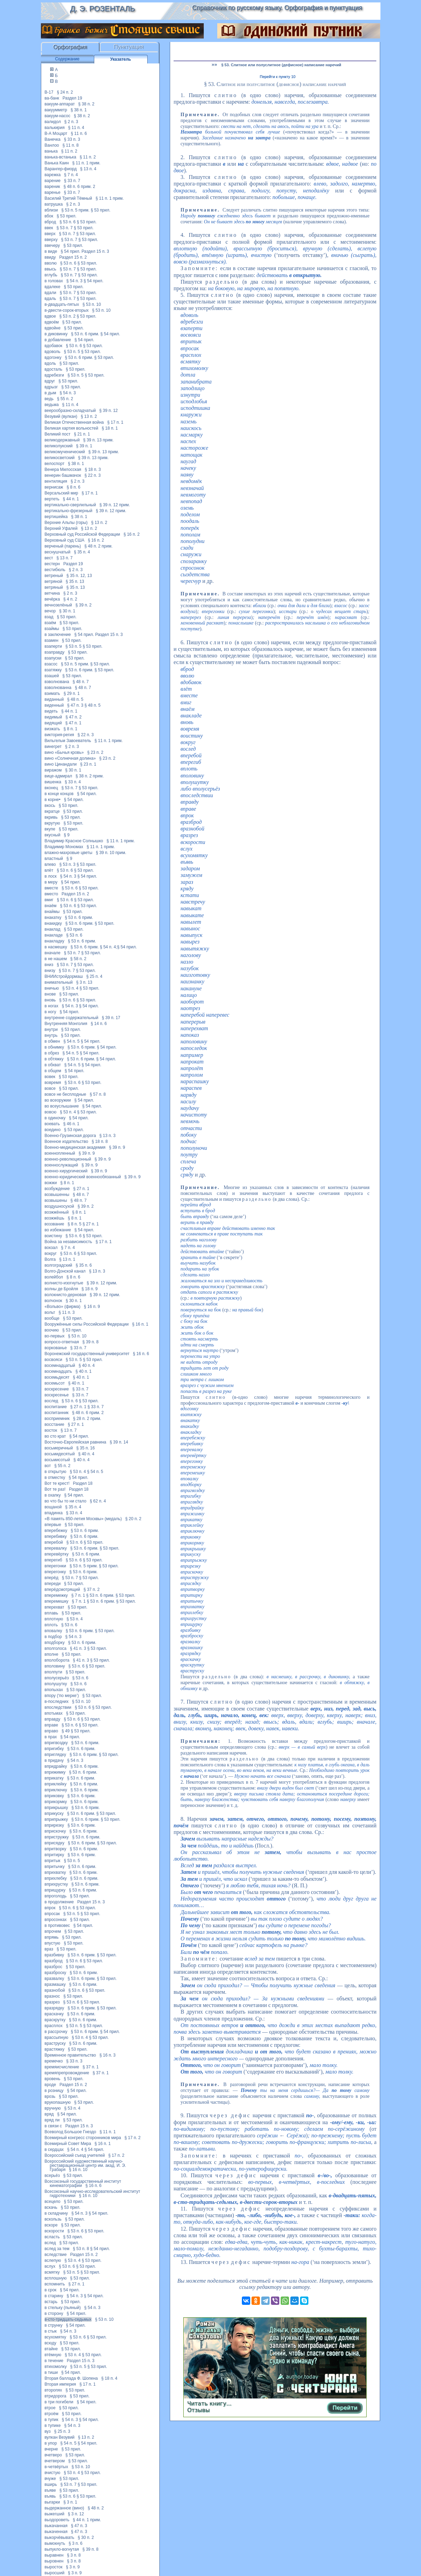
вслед (50, 2242)
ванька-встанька (60, 157)
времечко (54, 2061)
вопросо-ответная (62, 1341)
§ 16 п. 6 (141, 1353)
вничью (52, 988)
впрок (50, 1907)
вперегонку (55, 1571)
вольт (50, 1312)
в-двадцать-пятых (62, 304)
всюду (50, 2343)
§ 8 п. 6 (73, 487)
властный (54, 858)
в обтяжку (54, 1059)
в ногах (52, 1005)
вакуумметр (56, 109)
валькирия (55, 127)
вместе (51, 888)
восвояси (53, 1359)
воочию (52, 1330)
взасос (51, 664)
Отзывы (198, 2410)
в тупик (52, 2419)
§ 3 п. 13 (84, 982)
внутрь (51, 1035)
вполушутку (56, 1683)
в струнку (54, 2325)
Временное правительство (70, 2055)
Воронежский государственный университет (87, 1353)
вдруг (50, 381)
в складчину (56, 2213)
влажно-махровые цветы (69, 852)
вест (49, 557)
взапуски (53, 658)
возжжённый (57, 1212)
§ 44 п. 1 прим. (87, 2519)
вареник (52, 186)
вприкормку (56, 1801)
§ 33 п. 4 (73, 781)
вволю (51, 263)
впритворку (56, 1848)
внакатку (53, 917)
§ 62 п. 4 (98, 1501)
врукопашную (58, 2102)
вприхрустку (56, 1884)
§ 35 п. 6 (84, 1265)
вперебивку (56, 1536)
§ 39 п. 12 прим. (114, 504)
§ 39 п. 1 (84, 445)
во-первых (55, 1336)
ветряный (54, 587)
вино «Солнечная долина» (70, 758)
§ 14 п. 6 (99, 1023)
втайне (51, 2348)
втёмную (53, 2354)
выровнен (54, 2561)
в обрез (52, 1053)
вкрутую (52, 823)
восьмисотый (57, 1459)
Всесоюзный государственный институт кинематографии (83, 2183)
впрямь (52, 1937)
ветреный (54, 575)
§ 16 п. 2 (131, 534)
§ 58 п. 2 (78, 958)
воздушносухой (59, 1206)
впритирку (54, 1854)
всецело (53, 2201)
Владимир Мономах (64, 846)
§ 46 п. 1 (71, 1123)
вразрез (52, 2002)
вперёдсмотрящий (62, 1589)
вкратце (52, 811)
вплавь (51, 1613)
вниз (49, 964)
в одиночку (55, 1117)
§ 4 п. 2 (70, 599)
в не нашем (56, 958)
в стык (51, 2331)
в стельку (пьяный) (63, 2307)
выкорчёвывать (59, 2537)
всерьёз (52, 2175)
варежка (53, 174)
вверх (50, 233)
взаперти (53, 646)
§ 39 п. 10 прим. (111, 852)
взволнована (57, 681)
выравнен (54, 2555)
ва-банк (52, 98)
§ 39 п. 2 (84, 605)
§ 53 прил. (101, 210)
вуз (48, 2431)
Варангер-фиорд (61, 168)
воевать (52, 1123)
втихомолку (56, 2366)
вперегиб (53, 1560)
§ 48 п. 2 (96, 2508)
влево (50, 864)
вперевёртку (57, 1554)
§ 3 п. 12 (76, 2514)
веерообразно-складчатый (70, 410)
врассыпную (56, 2037)
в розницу (54, 2090)
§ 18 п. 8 (99, 1141)
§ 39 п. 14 (119, 1442)
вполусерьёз (57, 1677)
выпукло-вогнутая (62, 2549)
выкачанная (56, 2525)
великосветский (60, 457)
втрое (50, 2407)
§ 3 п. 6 (75, 2543)
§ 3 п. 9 (73, 2567)
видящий (53, 723)
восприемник (57, 1418)
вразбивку (54, 1955)
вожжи (51, 1182)
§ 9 (67, 835)
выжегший (54, 2514)
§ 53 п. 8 (81, 2248)
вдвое (50, 316)
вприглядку (55, 1754)
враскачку (54, 2013)
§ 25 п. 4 (94, 976)
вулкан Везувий (60, 2437)
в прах (51, 1736)
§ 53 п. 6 (68, 221)
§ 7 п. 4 (71, 174)
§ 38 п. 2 (86, 104)
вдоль (50, 363)
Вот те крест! (57, 1483)
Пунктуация (129, 47)
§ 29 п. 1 (71, 693)
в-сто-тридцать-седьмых (68, 2319)
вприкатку (54, 1778)
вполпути (53, 1672)
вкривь (51, 817)
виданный (54, 699)
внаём (51, 905)
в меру (51, 882)
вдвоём (52, 322)
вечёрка (52, 599)
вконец (51, 787)
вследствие (56, 2254)
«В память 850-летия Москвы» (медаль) (83, 1518)
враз (49, 1949)
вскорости (54, 2231)
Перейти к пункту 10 (278, 77)
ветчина (52, 593)
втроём (52, 2413)
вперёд (52, 1577)
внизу (50, 970)
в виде (51, 251)
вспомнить (55, 2284)
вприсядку (54, 1843)
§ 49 (66, 1731)
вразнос (52, 1996)
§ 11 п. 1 (107, 2131)
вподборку (55, 1642)
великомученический (65, 451)
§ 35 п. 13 (75, 581)
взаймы (52, 628)
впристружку (57, 1837)
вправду (52, 1719)
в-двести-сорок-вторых (67, 310)
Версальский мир (61, 493)
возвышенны (57, 1194)
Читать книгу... (209, 2403)
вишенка (53, 781)
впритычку (55, 1866)
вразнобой (55, 1990)
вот (48, 1465)
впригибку (54, 1748)
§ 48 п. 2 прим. (98, 546)
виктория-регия (59, 734)
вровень (53, 2078)
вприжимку (55, 1772)
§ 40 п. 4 (87, 1365)
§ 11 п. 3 (67, 1312)
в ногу (50, 1011)
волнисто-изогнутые (64, 1283)
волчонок (53, 1300)
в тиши (51, 2372)
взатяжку (53, 669)
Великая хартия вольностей (71, 428)
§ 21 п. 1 (82, 434)
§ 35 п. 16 (85, 1448)
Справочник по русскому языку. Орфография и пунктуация (277, 7)
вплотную (54, 1619)
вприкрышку (56, 1807)
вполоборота (57, 1660)
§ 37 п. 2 (92, 1589)
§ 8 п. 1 (70, 728)
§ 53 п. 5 (72, 351)
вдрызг (51, 387)
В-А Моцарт (56, 133)
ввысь (50, 269)
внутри (51, 1029)
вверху (51, 239)
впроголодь (56, 1896)
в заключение (58, 634)
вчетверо (53, 2455)
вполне (52, 1654)
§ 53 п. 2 (67, 316)
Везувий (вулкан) (61, 416)
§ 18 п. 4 (109, 2378)
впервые (53, 1524)
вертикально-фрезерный (69, 510)
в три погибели (59, 2402)
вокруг (51, 1253)
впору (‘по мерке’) (62, 1695)
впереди (53, 1583)
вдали (50, 292)
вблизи (51, 210)
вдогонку (53, 357)
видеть (51, 711)
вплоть (51, 1624)
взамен (52, 640)
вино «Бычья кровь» (64, 752)
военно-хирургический (66, 1171)
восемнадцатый (60, 1365)
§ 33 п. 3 (72, 139)
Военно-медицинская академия (75, 1147)
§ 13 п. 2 (89, 416)
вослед (51, 1400)
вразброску (56, 1972)
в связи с (53, 2125)
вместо (51, 893)
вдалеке (53, 286)
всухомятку (55, 2337)
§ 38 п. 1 (79, 109)
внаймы (52, 911)
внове (50, 994)
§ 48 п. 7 (80, 681)
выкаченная (56, 2531)
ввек (49, 227)
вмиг (49, 899)
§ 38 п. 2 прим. (90, 776)
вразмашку (55, 1984)
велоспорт (54, 463)
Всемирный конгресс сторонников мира (83, 2137)
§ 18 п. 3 (93, 469)
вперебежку (56, 1530)
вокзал (51, 1247)
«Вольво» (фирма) (62, 1306)
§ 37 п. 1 (90, 2067)
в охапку (53, 1495)
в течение (54, 2360)
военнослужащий (61, 1165)
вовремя (53, 1082)
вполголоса (56, 1648)
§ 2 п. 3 (71, 121)
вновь (50, 1000)
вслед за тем (57, 2248)
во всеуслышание (62, 1106)
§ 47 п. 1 (73, 723)
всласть (52, 2236)
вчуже (50, 2478)
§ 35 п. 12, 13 (79, 575)
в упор (51, 2443)
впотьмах (54, 1713)
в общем (53, 1070)
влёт (49, 870)
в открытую (56, 1471)
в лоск (51, 876)
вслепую (53, 2260)
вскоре (51, 2225)
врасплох (54, 2025)
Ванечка (53, 139)
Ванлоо (52, 145)
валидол (53, 121)
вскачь (51, 2207)
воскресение (57, 1389)
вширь (51, 2484)
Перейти (344, 2407)
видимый (53, 717)
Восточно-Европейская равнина (75, 1442)
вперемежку (56, 1595)
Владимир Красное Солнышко (74, 840)
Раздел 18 (83, 1483)
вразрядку (54, 2008)
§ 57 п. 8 (98, 1094)
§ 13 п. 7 (64, 557)
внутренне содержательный (71, 1017)
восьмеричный (59, 1448)
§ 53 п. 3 (67, 864)
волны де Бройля (61, 1288)
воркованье (56, 1347)
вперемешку (57, 1601)
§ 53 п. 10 (91, 304)
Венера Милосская (63, 469)
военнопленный (60, 1153)
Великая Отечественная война (74, 422)
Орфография (70, 47)
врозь (50, 2096)
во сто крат (55, 1436)
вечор (50, 611)
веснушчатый (58, 552)
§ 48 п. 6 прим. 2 (79, 186)
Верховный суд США (65, 540)
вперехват (54, 1607)
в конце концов (59, 793)
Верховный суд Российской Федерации (82, 534)
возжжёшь (54, 1218)
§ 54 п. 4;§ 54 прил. (118, 947)
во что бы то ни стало (66, 1501)
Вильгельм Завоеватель (68, 740)
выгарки (52, 2502)
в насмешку (56, 947)
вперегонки (55, 1565)
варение (53, 180)
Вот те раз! (55, 1489)
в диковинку (56, 333)
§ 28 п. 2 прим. (87, 1418)
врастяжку (54, 2049)
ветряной (53, 581)
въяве (50, 2490)
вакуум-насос (58, 115)
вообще (52, 1318)
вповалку (53, 1630)
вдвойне (53, 328)
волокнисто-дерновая (65, 1294)
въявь (50, 2496)
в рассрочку (56, 2031)
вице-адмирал (58, 776)
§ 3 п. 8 (74, 2555)
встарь (51, 2301)
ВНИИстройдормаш (64, 976)
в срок (50, 2290)
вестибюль (55, 569)
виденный (54, 705)
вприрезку (54, 1825)
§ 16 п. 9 (92, 1306)
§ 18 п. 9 (89, 1288)
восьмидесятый (60, 1453)
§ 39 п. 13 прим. (98, 440)
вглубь (51, 275)
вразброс (53, 1966)
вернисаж (54, 487)
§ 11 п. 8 (70, 145)
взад (49, 616)
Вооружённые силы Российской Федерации (87, 1324)
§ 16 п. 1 (140, 1324)
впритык (53, 1860)
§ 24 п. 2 (65, 92)
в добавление (58, 339)
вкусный (53, 835)
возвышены (56, 1200)
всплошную (56, 2278)
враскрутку (55, 2019)
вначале (53, 952)
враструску (55, 2043)
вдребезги (54, 375)
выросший (54, 2572)
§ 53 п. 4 (70, 988)
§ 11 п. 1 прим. (86, 163)
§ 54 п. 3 (74, 280)
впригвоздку (56, 1742)
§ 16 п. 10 (78, 2169)
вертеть (52, 499)
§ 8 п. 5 (74, 1224)
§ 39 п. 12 (108, 410)
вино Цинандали (61, 764)
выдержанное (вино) (64, 2508)
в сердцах (54, 2149)
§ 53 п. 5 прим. (75, 210)
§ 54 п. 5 (71, 1041)
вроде (50, 2084)
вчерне (51, 2449)
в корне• (53, 799)
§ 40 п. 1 (84, 1371)
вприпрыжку (56, 1819)
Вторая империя (60, 2384)
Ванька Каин (57, 163)
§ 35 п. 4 (82, 552)
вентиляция (56, 481)
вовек (50, 1076)
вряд (49, 2114)
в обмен (52, 1041)
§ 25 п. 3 (62, 2431)
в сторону (54, 2313)
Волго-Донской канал (65, 1271)
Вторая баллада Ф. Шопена (71, 2378)
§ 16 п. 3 (107, 2055)
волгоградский (58, 1265)
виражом (53, 770)
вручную (53, 2108)
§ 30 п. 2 (86, 2537)
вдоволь (53, 351)
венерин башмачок (63, 475)
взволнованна (58, 687)
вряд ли (52, 2120)
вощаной (53, 1507)
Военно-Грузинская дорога (70, 1135)
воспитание (56, 1406)
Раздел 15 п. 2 (73, 257)
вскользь (53, 2219)
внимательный (59, 982)
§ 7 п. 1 (78, 1595)
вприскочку (55, 1831)
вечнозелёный (58, 605)
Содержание (67, 59)
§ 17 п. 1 (115, 422)
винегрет (53, 746)
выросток (54, 2567)
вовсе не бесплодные (65, 1094)
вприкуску (54, 1813)
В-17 (49, 92)
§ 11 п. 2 (69, 151)
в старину (54, 2295)
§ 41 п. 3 (78, 1648)
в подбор (53, 1636)
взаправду (55, 652)
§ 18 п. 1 (110, 428)
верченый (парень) (63, 546)
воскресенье (57, 1395)
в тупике (53, 2425)
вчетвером (55, 2460)
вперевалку (56, 1548)
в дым (50, 392)
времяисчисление (62, 2067)
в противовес (57, 1925)
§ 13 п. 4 (88, 168)
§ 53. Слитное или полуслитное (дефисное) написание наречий (281, 65)
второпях (53, 2390)
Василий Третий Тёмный (68, 198)
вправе (51, 1725)
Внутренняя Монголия (66, 1023)
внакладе (54, 935)
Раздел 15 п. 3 (95, 251)
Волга (50, 1259)
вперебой (54, 1542)
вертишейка (56, 516)
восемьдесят (57, 1377)
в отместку (55, 1477)
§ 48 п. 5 (75, 699)
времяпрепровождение (67, 2072)
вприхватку (55, 1872)
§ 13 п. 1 (67, 1259)
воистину (53, 1235)
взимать (52, 693)
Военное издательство (66, 1141)
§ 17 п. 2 (132, 2137)
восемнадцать (58, 1371)
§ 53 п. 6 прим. (85, 333)
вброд (50, 221)
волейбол (54, 1277)
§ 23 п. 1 (88, 764)
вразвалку (54, 1978)
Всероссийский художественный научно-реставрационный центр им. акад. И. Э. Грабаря (85, 2165)
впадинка (54, 1512)
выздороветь (57, 2519)
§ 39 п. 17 (111, 1017)
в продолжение (59, 1901)
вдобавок (53, 345)
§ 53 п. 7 (64, 227)
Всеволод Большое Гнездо (70, 2131)
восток (51, 1430)
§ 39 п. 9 (117, 1147)
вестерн (52, 563)
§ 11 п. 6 (79, 133)
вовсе (50, 1088)
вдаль (50, 298)
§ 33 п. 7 (72, 180)
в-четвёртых (56, 2466)
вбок (49, 216)
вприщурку (55, 1890)
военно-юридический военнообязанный (83, 1176)
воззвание (54, 1224)
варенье (53, 192)
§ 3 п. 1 (70, 2502)
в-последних (57, 1701)
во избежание (58, 1229)
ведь (49, 398)
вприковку (54, 1795)
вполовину (55, 1666)
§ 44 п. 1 (71, 499)
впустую (52, 1943)
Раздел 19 (72, 98)
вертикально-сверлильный (70, 504)
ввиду (50, 257)
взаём (50, 622)
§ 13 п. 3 (107, 1135)
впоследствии (58, 1707)
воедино (53, 1129)
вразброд (54, 1960)
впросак (52, 1913)
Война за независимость (68, 1241)
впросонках (56, 1919)
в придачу (54, 1760)
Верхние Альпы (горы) (66, 522)
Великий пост (58, 434)
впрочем (53, 1931)
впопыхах (54, 1689)
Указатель (120, 59)
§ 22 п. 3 (93, 475)
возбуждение (57, 1188)
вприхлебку (56, 1878)
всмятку (52, 2272)
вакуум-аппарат (60, 104)
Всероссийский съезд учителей (75, 2155)
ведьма (52, 404)
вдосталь (53, 369)
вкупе (50, 829)
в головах (54, 280)
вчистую (52, 2472)
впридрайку (56, 1766)
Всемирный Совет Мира (68, 2143)
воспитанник (57, 1412)
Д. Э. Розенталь (102, 8)
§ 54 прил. (70, 251)
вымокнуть (55, 2543)
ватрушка (54, 204)
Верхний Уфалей (61, 528)
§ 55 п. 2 (65, 398)
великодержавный (62, 440)
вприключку (56, 1789)
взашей (52, 675)
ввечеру (52, 245)
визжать (52, 728)
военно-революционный (68, 1159)
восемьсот (55, 1383)
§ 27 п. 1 (81, 1188)
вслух (50, 2266)
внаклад (53, 929)
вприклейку (56, 1784)
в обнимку (54, 1047)
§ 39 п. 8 (90, 1341)
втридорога (56, 2396)
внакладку (54, 941)
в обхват (53, 1064)
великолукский (59, 445)
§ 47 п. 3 (75, 705)
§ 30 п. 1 (67, 611)
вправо (51, 1731)
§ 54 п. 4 (75, 2149)
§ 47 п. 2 (73, 717)
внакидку (53, 923)
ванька (51, 151)
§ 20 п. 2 (133, 1518)
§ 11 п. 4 (76, 127)
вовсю (50, 1112)
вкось (50, 805)
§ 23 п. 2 (95, 752)
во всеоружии (58, 1100)
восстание (54, 1424)
